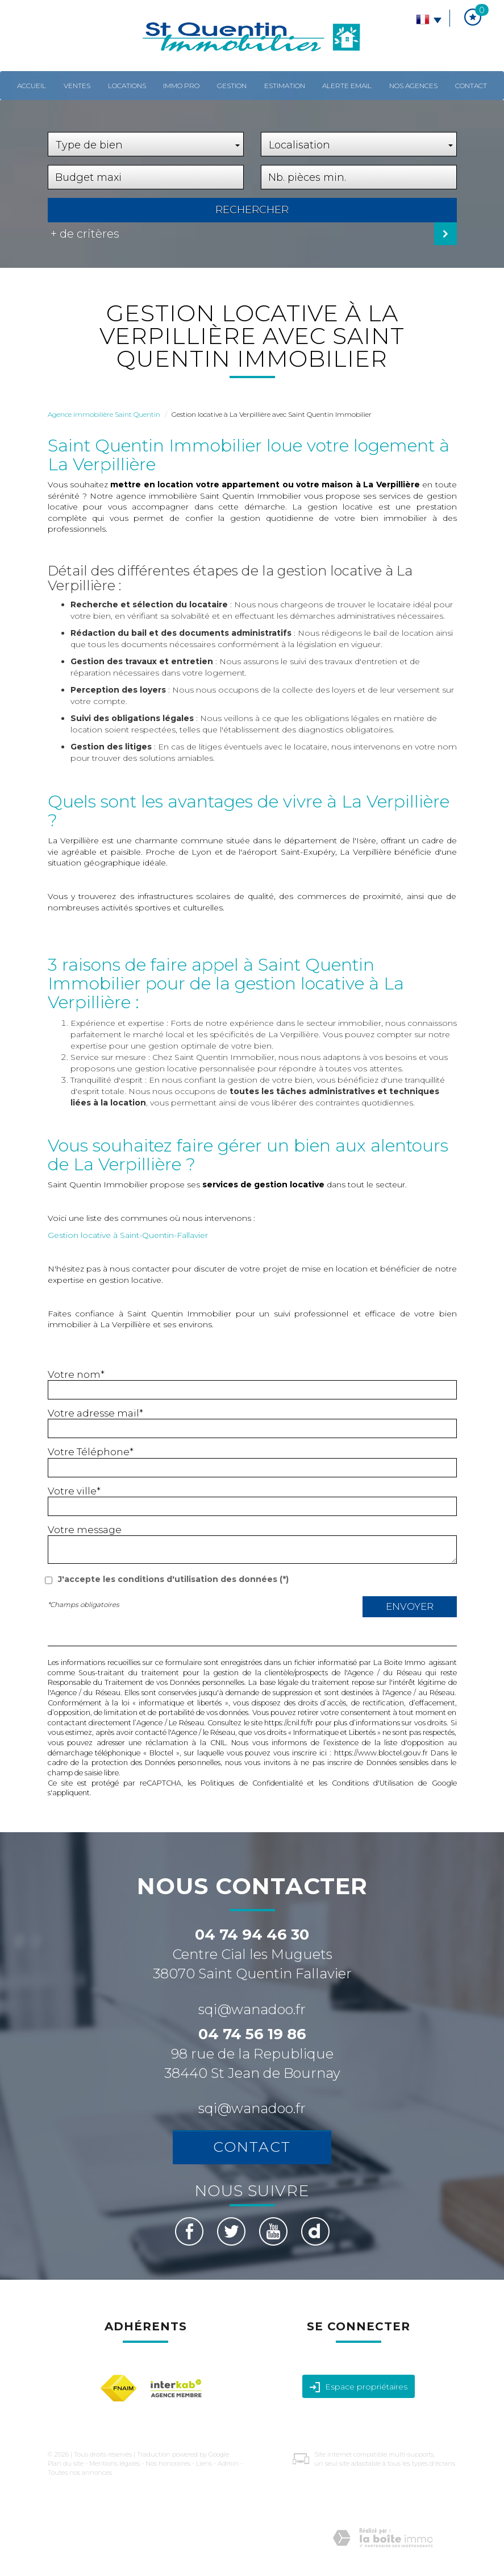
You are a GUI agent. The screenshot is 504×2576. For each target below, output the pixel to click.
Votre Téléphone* (91, 1451)
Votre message (85, 1529)
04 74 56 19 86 (252, 2034)
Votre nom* (76, 1374)
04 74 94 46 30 (252, 1934)
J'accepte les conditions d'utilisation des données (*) (173, 1579)
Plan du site (66, 2463)
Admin (228, 2463)
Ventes (77, 85)
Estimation (284, 85)
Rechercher (252, 210)
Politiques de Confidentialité (251, 1783)
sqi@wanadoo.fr (252, 2009)
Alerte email (347, 85)
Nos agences (413, 85)
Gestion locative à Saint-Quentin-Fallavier (128, 1235)
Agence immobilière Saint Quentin (104, 414)
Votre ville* (74, 1491)
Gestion (232, 85)
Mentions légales (114, 2463)
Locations (127, 85)
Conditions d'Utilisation (373, 1783)
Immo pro (181, 85)
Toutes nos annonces (80, 2472)
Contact (471, 85)
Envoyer (410, 1606)
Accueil (31, 85)
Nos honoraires (167, 2463)
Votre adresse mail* (95, 1413)
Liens (204, 2463)
